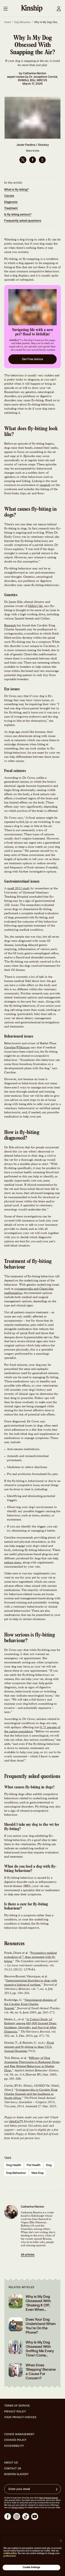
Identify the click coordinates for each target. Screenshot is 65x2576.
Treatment (11, 208)
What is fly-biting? (16, 189)
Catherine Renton (34, 73)
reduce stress (12, 1562)
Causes (9, 196)
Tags (7, 2158)
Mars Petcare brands (48, 2498)
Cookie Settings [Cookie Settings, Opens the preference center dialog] (31, 2567)
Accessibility (14, 2446)
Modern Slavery (16, 2474)
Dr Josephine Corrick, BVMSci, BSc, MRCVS (38, 78)
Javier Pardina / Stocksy (32, 145)
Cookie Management (19, 2434)
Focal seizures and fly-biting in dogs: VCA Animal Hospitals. (29, 2047)
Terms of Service (17, 2405)
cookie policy (10, 2553)
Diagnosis (11, 202)
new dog (38, 2173)
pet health (34, 2165)
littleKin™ (15, 2121)
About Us (11, 2462)
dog (49, 2165)
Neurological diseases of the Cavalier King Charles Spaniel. (30, 2004)
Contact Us (12, 2468)
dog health (13, 2165)
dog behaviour (16, 2173)
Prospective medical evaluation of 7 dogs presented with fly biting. (30, 1957)
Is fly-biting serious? (17, 214)
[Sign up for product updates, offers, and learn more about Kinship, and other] (57, 2489)
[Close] (61, 2540)
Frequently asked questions (22, 220)
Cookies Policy (15, 2440)
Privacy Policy (15, 2411)
